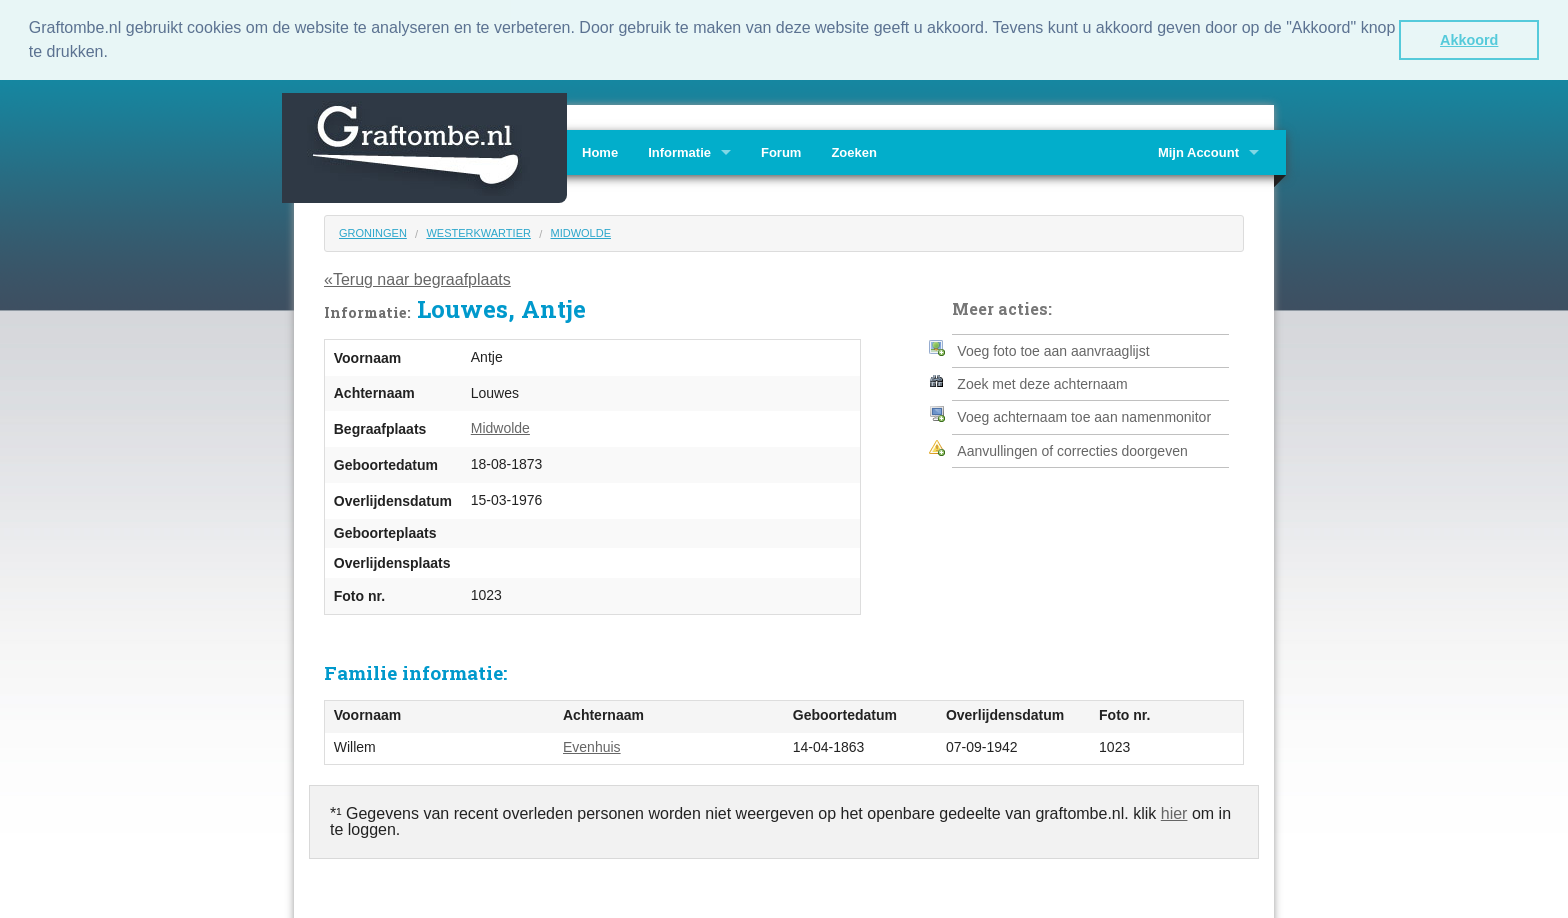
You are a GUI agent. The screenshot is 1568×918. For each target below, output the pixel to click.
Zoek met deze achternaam (1042, 383)
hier (1174, 812)
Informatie (679, 151)
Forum (781, 151)
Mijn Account (1198, 151)
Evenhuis (592, 746)
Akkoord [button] (1469, 40)
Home (600, 151)
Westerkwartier (478, 232)
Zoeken (854, 151)
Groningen (373, 232)
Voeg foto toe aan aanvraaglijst (1053, 349)
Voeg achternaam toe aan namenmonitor (1084, 416)
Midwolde (580, 232)
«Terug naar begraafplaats (417, 278)
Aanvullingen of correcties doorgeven (1072, 450)
